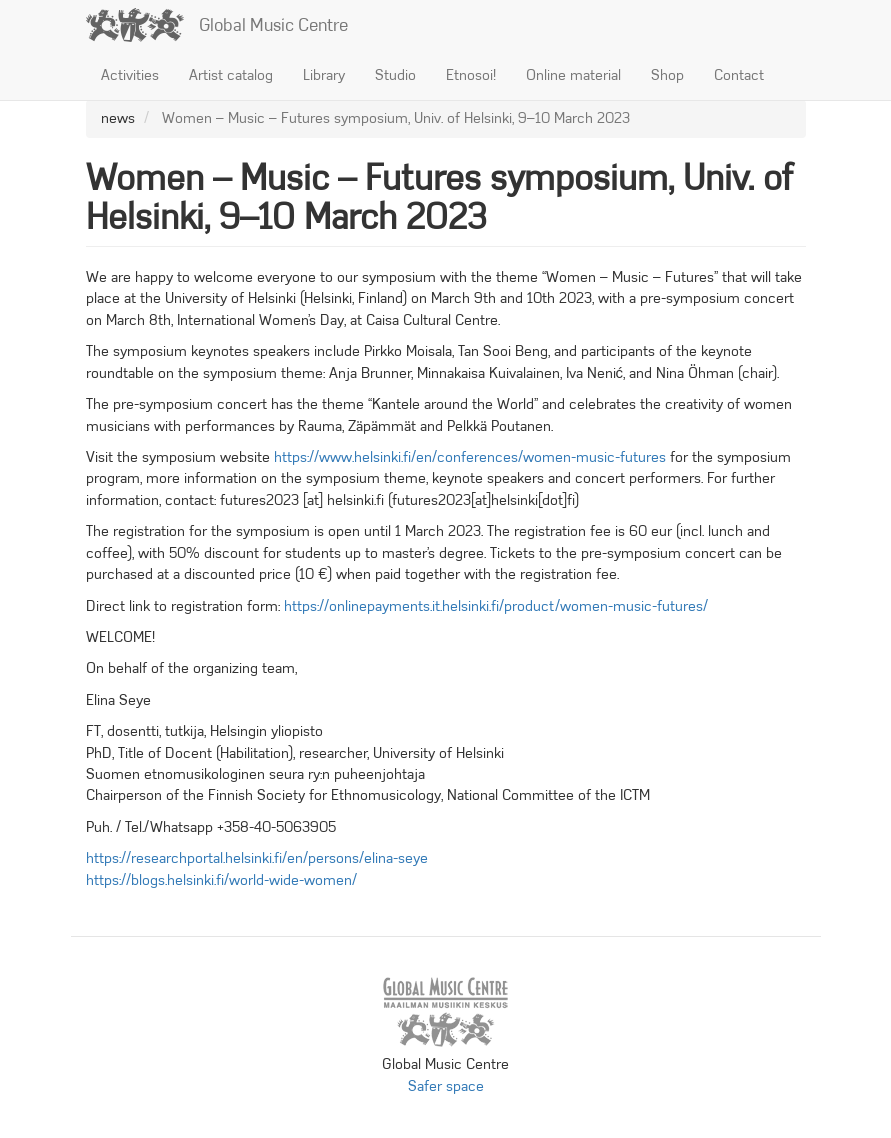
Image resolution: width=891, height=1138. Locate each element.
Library (324, 75)
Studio (395, 75)
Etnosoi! (471, 75)
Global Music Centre (273, 25)
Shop (667, 75)
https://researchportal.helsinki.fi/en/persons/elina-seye (257, 858)
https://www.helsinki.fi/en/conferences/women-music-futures (470, 457)
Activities (130, 75)
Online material (573, 75)
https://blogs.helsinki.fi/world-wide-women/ (221, 880)
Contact (739, 75)
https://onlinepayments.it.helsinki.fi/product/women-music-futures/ (496, 606)
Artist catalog (231, 75)
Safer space (446, 1086)
